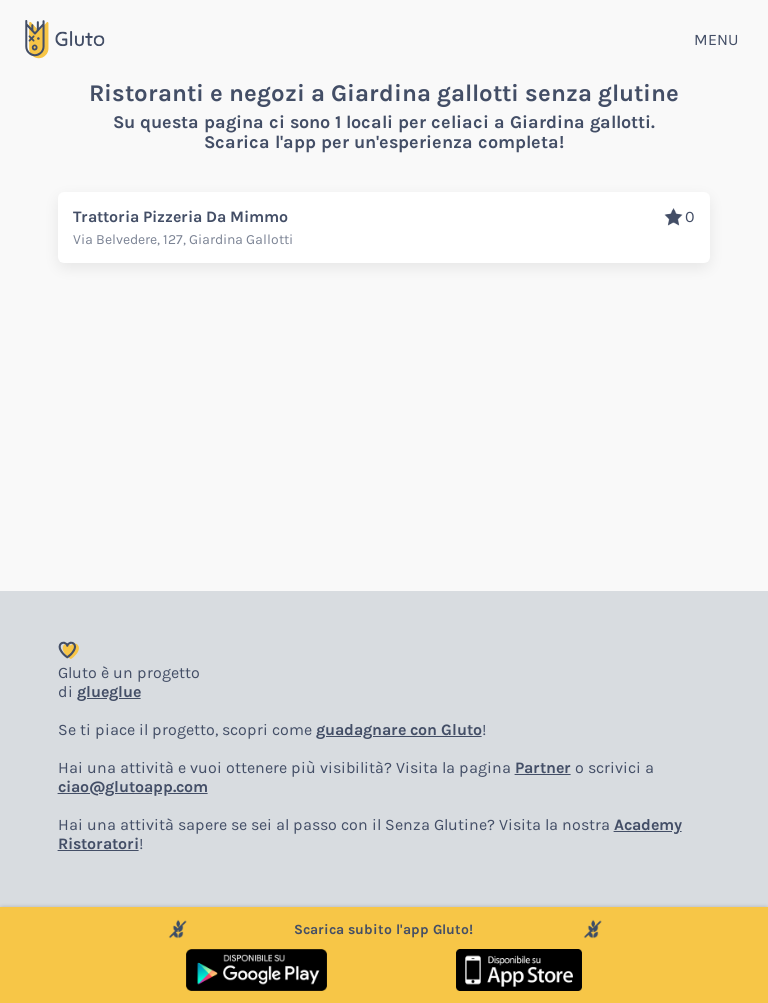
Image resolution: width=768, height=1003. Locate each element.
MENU (716, 39)
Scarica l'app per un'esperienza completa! (384, 142)
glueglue (109, 691)
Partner (543, 767)
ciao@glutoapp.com (133, 786)
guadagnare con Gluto (399, 729)
